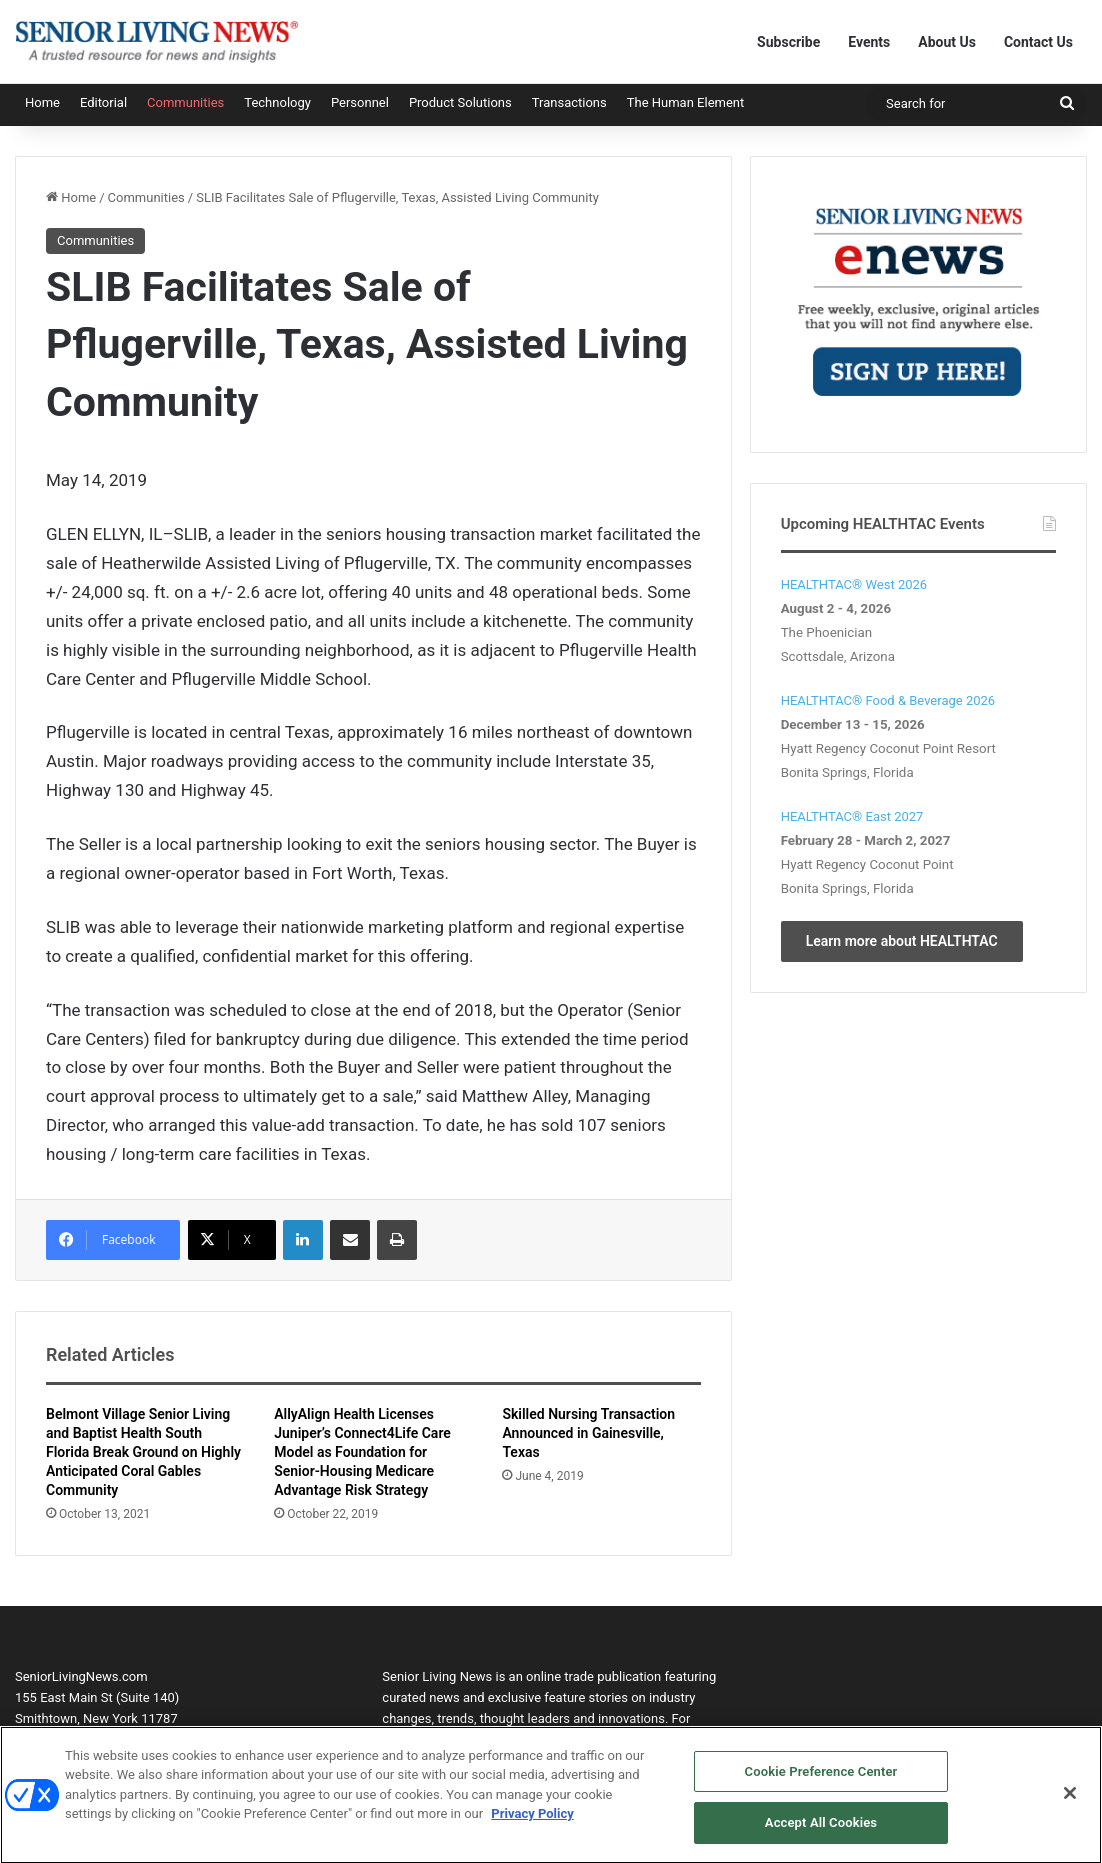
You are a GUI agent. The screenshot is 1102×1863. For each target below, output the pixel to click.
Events (869, 42)
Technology (277, 102)
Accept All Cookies (821, 1833)
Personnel (360, 102)
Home (42, 102)
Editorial (103, 102)
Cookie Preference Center (821, 1781)
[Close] (1070, 1803)
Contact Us (1038, 42)
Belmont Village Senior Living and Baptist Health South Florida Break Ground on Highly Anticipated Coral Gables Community (143, 1452)
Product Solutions (460, 102)
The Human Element (686, 102)
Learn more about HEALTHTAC (902, 941)
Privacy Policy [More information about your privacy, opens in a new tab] (532, 1824)
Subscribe (788, 42)
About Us (947, 42)
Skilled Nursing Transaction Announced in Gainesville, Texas (588, 1433)
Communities (185, 102)
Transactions (569, 102)
